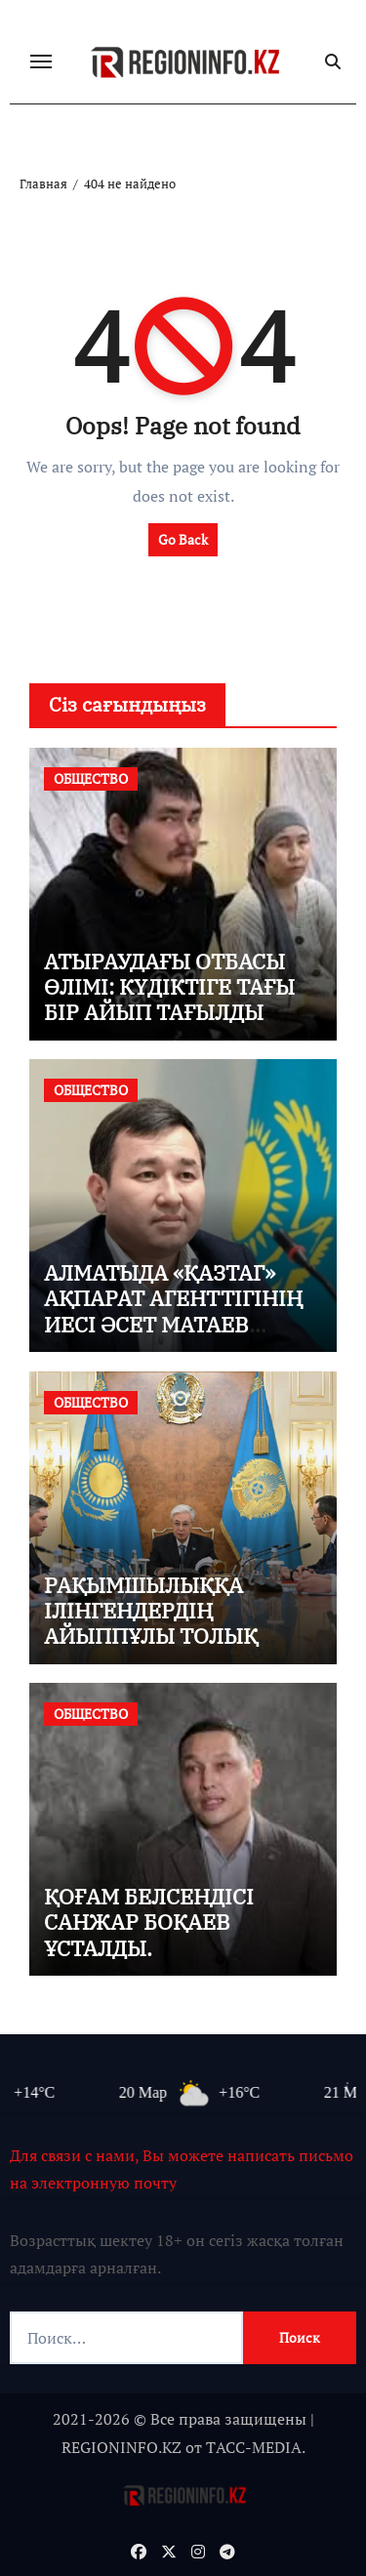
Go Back (183, 539)
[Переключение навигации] (41, 61)
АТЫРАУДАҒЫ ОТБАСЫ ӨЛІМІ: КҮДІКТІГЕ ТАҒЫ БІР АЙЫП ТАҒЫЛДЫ (169, 987)
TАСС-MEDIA (254, 2447)
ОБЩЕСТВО (91, 778)
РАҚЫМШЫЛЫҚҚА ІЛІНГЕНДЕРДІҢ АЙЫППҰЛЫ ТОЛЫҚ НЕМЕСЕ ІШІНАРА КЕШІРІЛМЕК (151, 1636)
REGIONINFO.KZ (121, 2447)
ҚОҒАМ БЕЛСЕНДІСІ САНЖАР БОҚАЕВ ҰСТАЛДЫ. (149, 1922)
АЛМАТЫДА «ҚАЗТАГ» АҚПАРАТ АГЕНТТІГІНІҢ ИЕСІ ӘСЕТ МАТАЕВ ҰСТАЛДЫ (174, 1311)
